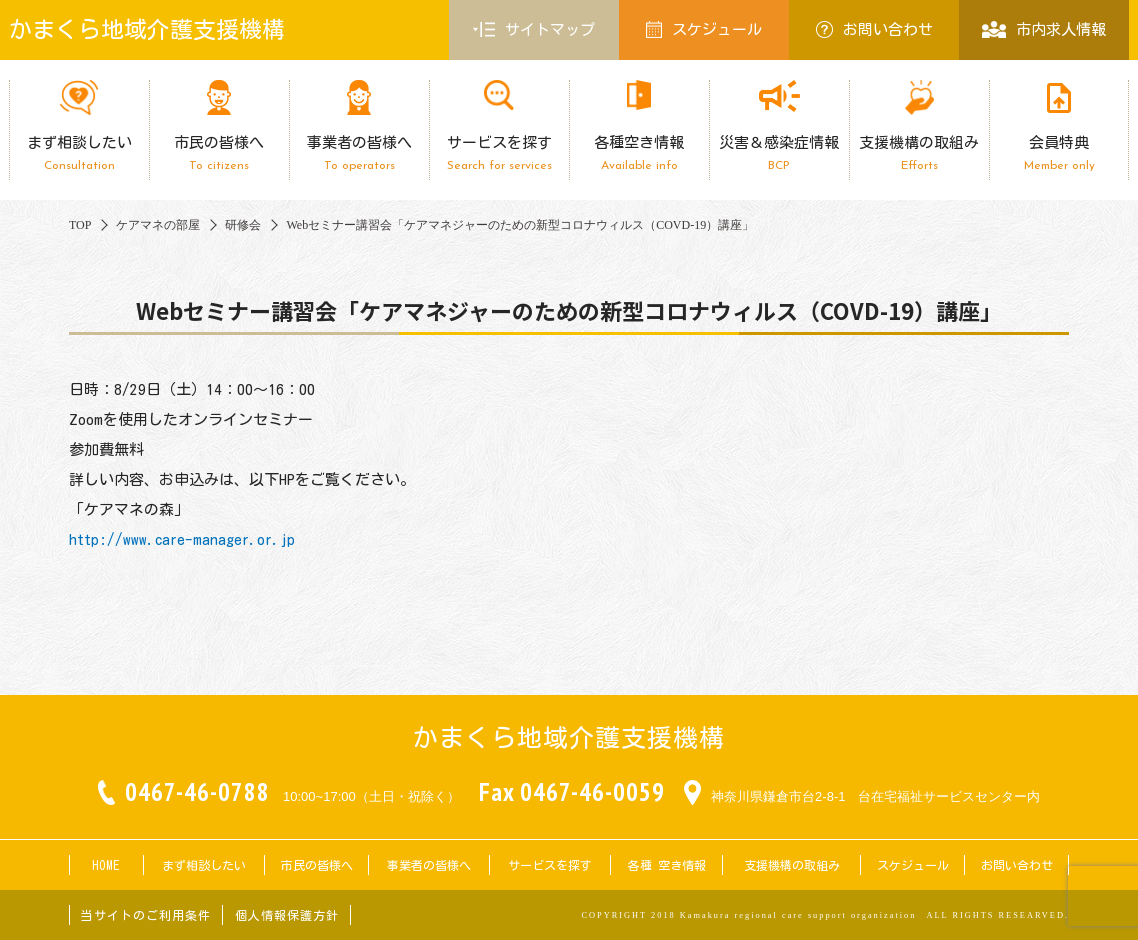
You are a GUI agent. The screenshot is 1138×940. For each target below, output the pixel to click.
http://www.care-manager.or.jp (182, 539)
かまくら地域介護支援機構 (147, 29)
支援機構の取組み (919, 153)
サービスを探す (499, 153)
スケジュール (704, 29)
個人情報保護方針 (287, 915)
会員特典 (1059, 153)
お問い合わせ (874, 29)
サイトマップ (534, 30)
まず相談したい (79, 153)
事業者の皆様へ (359, 153)
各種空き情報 (639, 153)
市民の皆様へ (219, 153)
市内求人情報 (1043, 29)
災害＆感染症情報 (779, 153)
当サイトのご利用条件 (146, 915)
